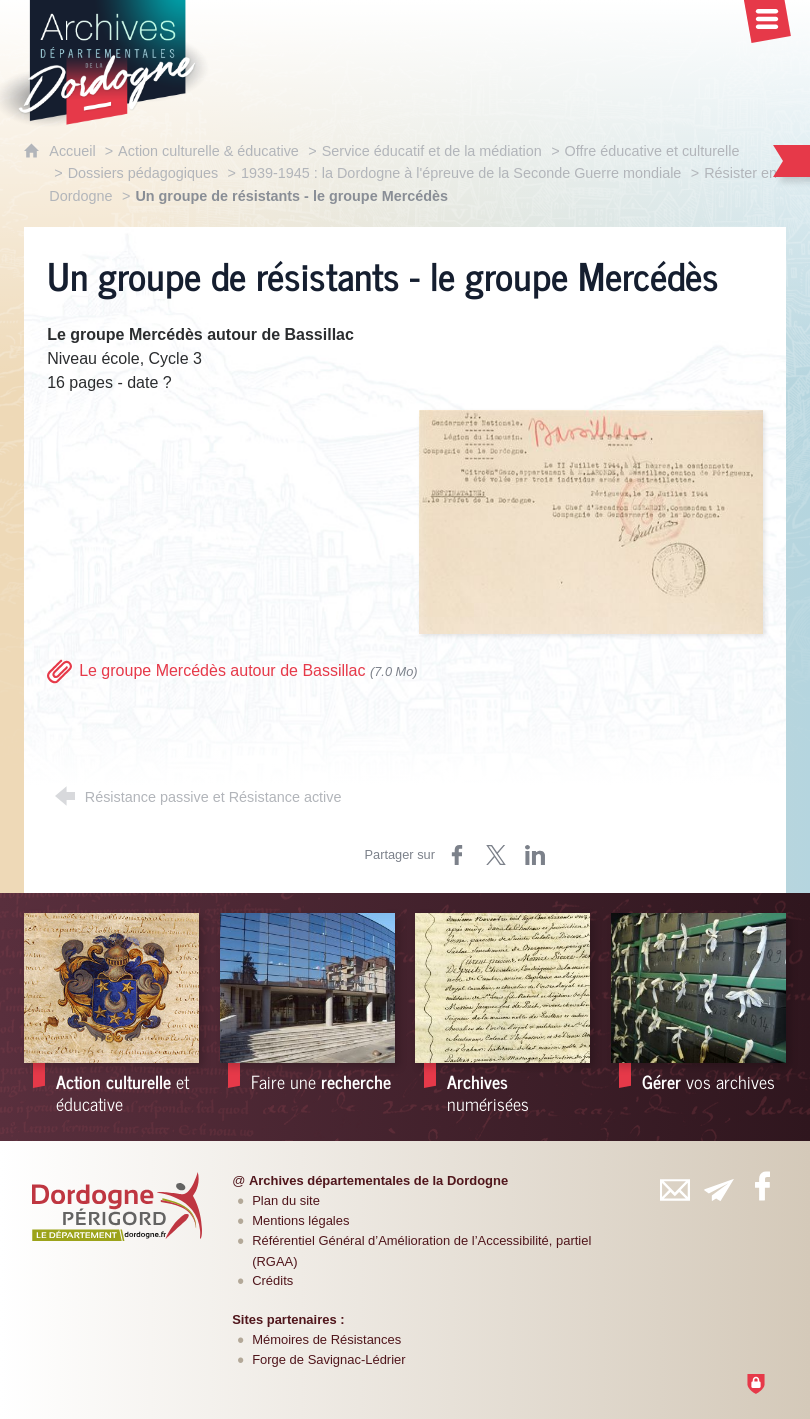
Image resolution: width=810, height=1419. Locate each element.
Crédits (272, 1280)
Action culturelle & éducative (208, 151)
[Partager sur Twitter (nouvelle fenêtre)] (496, 855)
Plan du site (286, 1200)
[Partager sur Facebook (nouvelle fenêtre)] (457, 855)
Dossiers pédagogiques (143, 173)
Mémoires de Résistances (326, 1339)
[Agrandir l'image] (591, 520)
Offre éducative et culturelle (652, 151)
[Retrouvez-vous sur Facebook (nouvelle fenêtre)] (763, 1186)
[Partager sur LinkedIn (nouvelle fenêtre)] (535, 855)
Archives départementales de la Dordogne (378, 1180)
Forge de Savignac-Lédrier (328, 1359)
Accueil (74, 151)
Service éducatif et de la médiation (432, 151)
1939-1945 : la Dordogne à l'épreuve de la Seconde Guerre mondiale (461, 173)
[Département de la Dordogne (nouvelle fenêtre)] (117, 1206)
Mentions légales (300, 1220)
